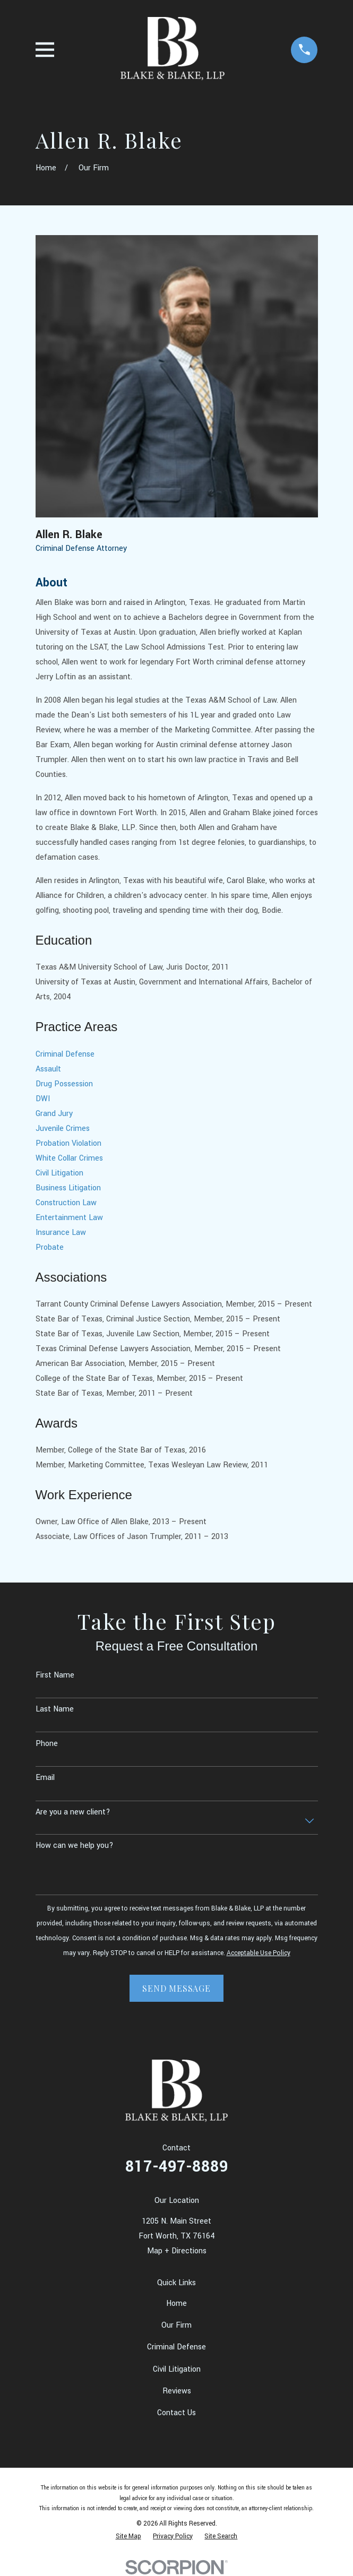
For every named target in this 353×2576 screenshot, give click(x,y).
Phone (47, 1744)
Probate (50, 1247)
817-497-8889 (176, 2166)
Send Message (176, 1988)
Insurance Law (61, 1232)
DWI (43, 1098)
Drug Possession (64, 1084)
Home (176, 2303)
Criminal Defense (65, 1054)
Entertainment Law (69, 1217)
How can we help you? (75, 1845)
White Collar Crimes (69, 1158)
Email (45, 1778)
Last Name (55, 1709)
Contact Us (176, 2412)
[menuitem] (128, 2536)
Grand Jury (54, 1113)
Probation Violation (68, 1143)
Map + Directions (176, 2251)
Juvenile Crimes (63, 1128)
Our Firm (176, 2325)
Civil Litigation (59, 1173)
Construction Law (66, 1202)
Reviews (176, 2391)
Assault (48, 1069)
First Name (55, 1675)
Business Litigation (68, 1188)
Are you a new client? (73, 1812)
